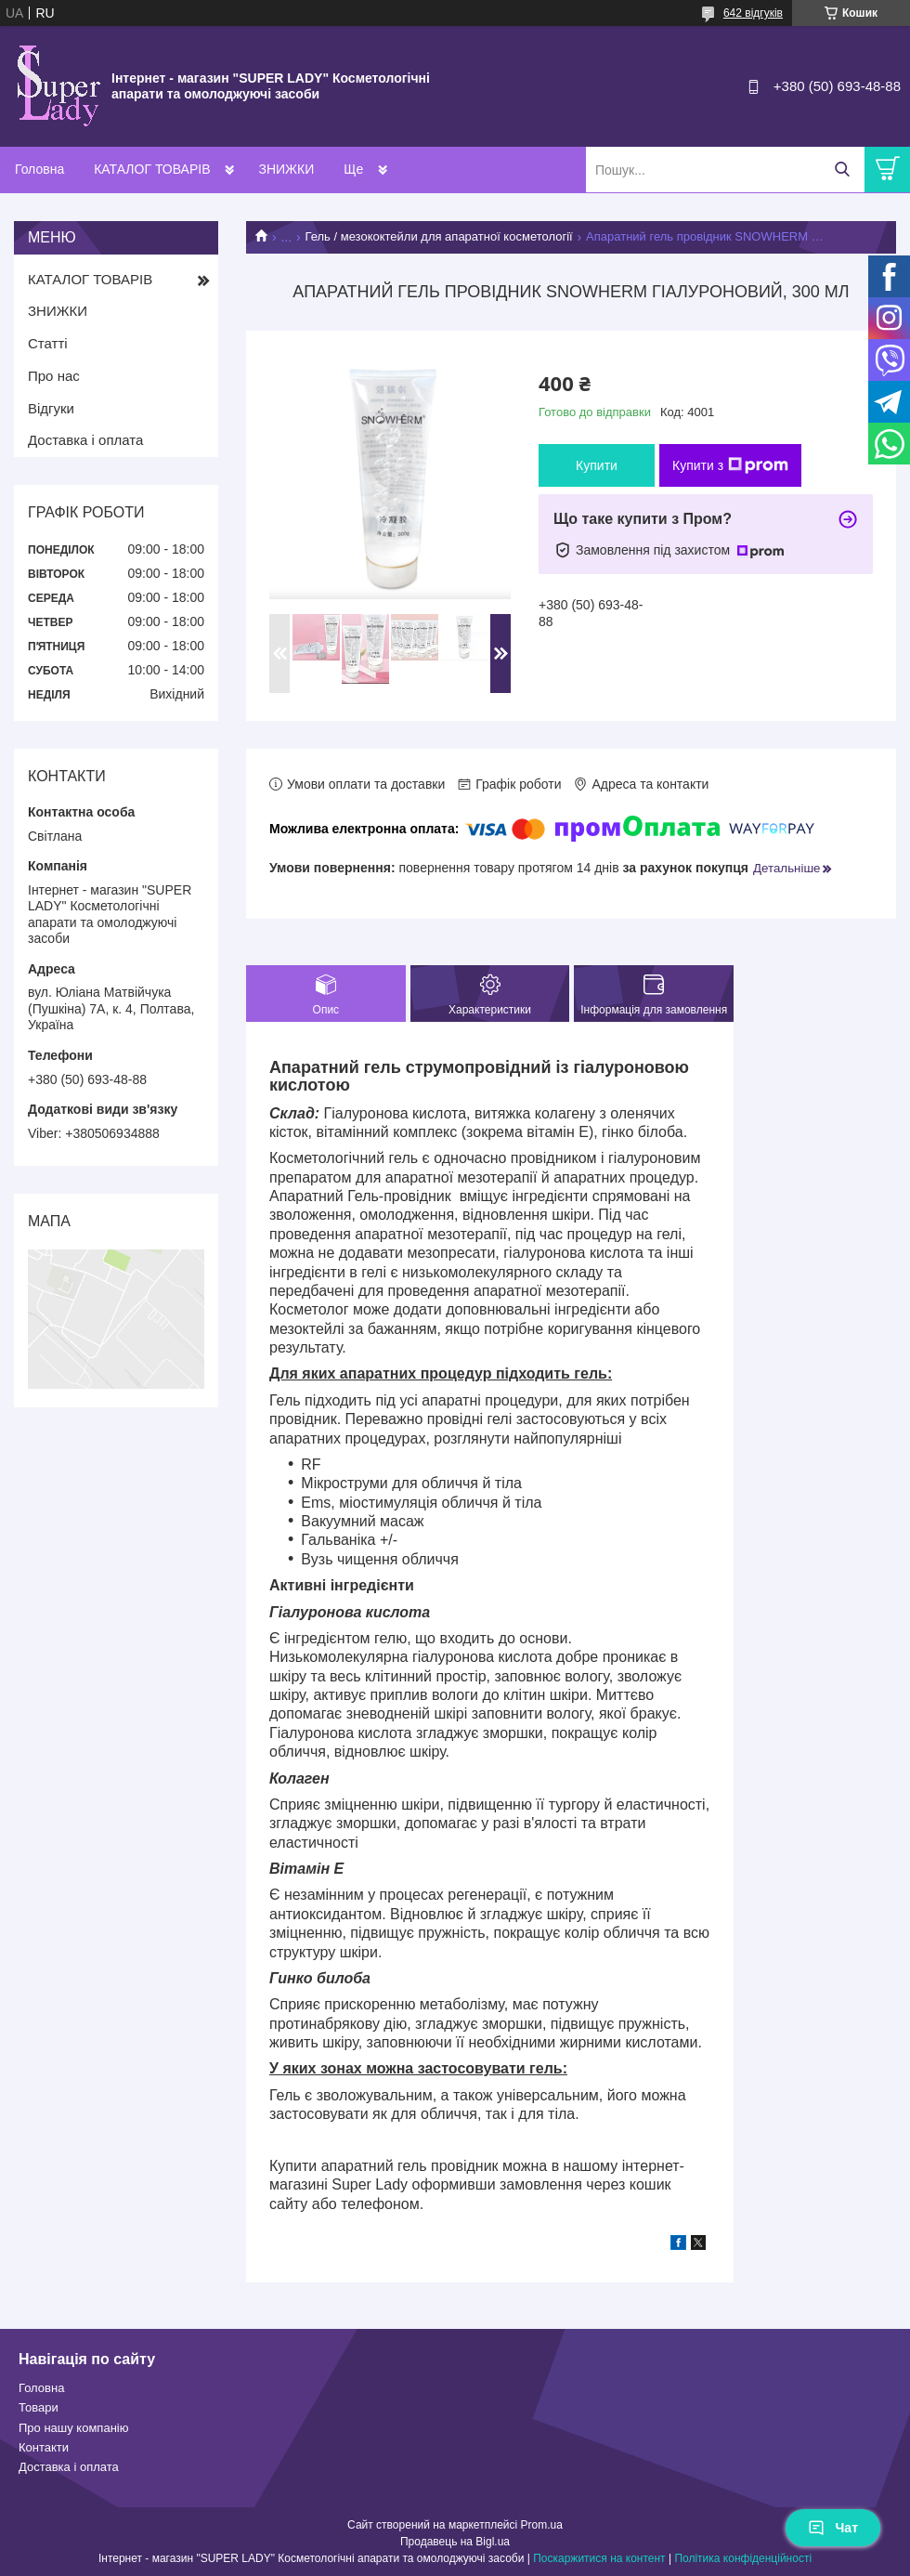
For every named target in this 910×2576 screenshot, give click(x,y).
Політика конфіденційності (743, 2558)
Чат (833, 2527)
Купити (597, 465)
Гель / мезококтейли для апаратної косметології (439, 236)
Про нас (54, 376)
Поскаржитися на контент (599, 2558)
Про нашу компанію (73, 2428)
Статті (48, 343)
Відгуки (51, 408)
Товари (38, 2407)
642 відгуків (753, 13)
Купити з (730, 465)
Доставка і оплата (85, 440)
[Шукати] (841, 169)
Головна (39, 169)
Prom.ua (542, 2524)
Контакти (44, 2447)
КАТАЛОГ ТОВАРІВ (152, 169)
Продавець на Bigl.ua (455, 2541)
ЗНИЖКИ (286, 169)
